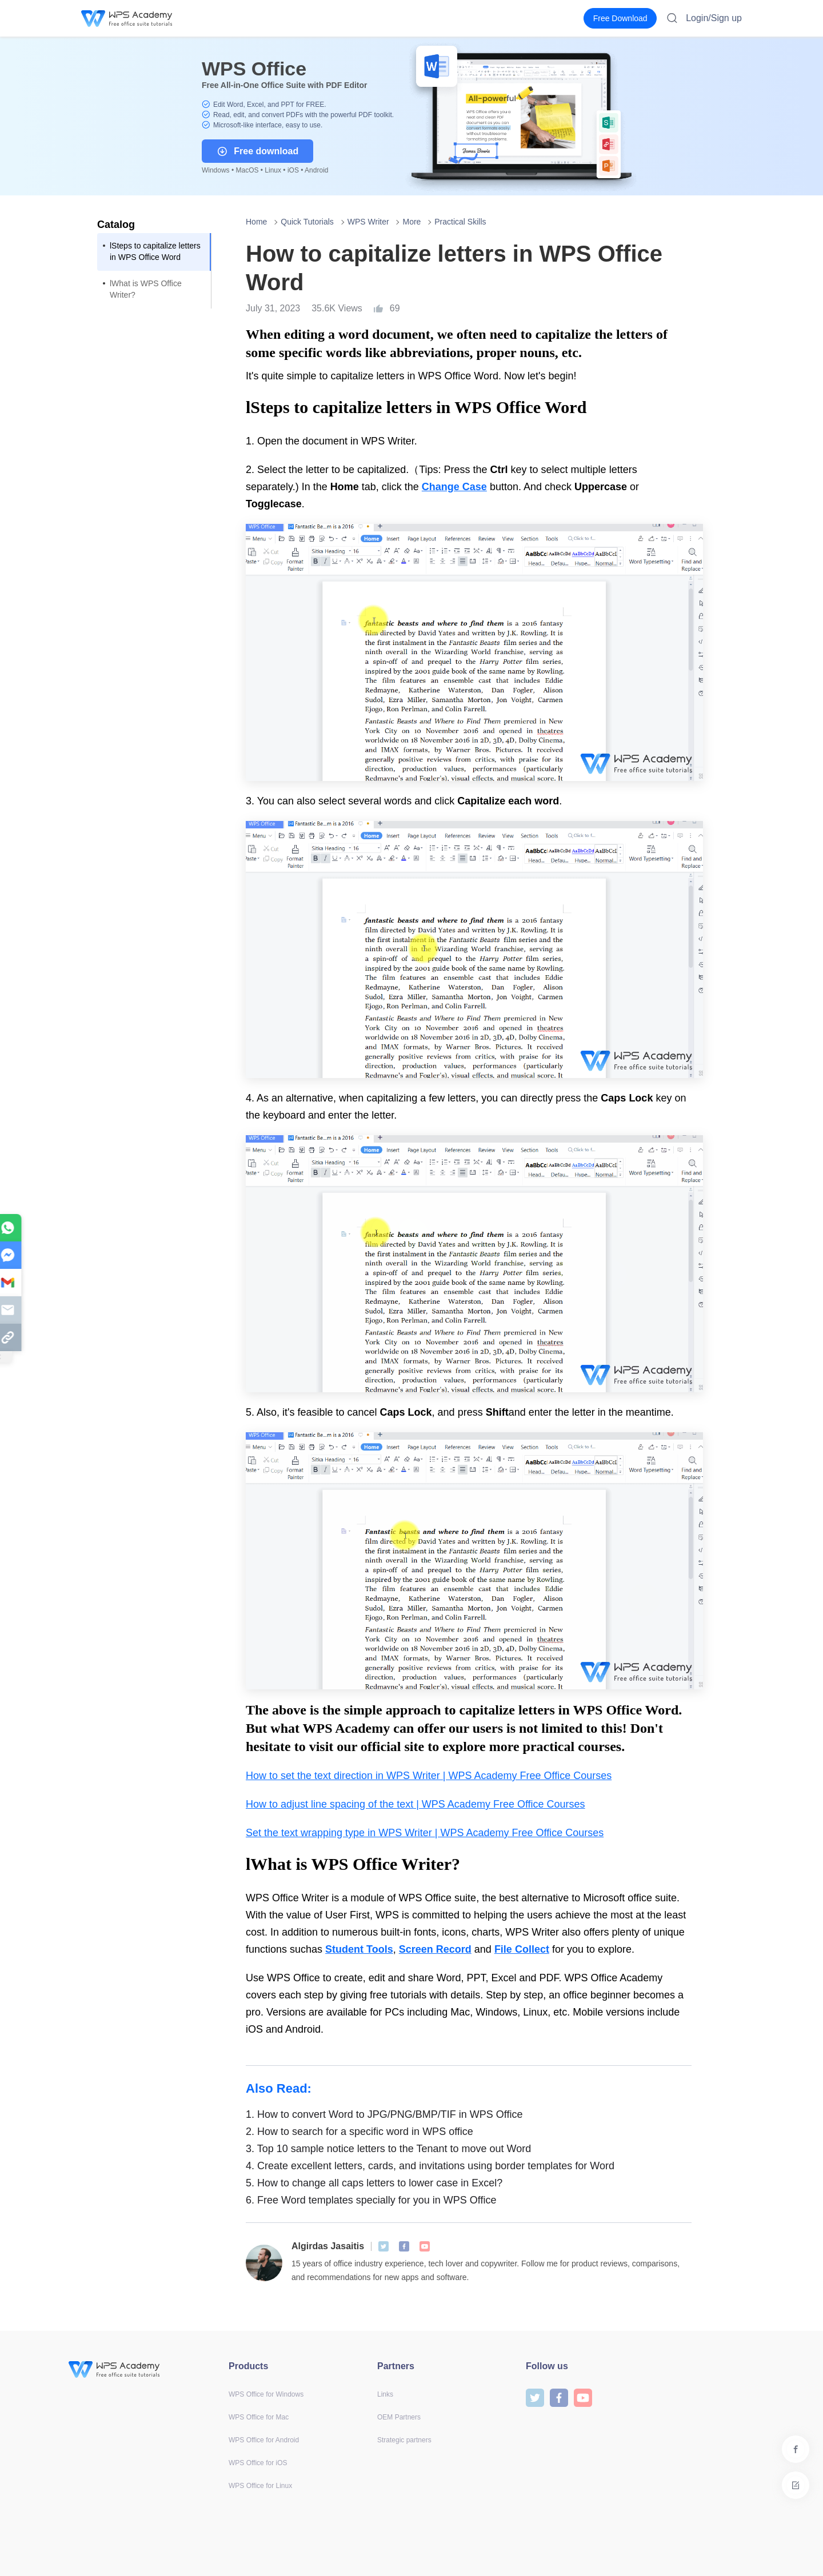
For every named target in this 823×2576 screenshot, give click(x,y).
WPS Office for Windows (266, 2394)
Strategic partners (404, 2440)
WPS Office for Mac (259, 2417)
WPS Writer (368, 221)
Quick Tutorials (307, 221)
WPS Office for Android (264, 2440)
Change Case (454, 486)
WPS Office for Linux (260, 2486)
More (411, 221)
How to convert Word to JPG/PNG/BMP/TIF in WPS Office (384, 2114)
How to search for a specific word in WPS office (359, 2131)
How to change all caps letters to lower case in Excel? (374, 2183)
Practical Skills (460, 221)
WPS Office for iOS (258, 2463)
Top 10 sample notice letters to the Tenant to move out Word (388, 2148)
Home (256, 221)
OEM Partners (399, 2417)
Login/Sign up (714, 18)
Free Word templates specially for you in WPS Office (371, 2200)
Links (385, 2394)
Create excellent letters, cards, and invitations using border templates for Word (430, 2166)
